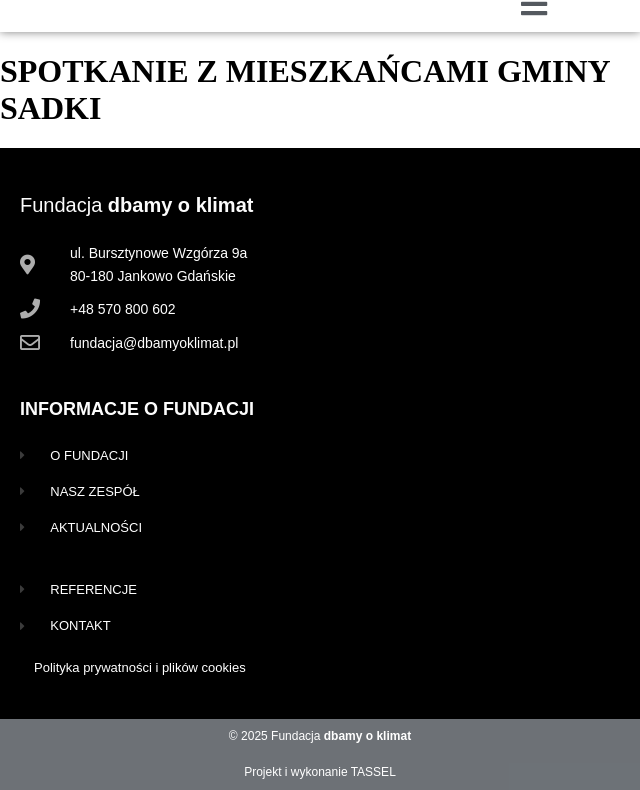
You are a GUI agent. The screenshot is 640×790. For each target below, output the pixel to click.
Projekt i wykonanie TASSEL (320, 772)
